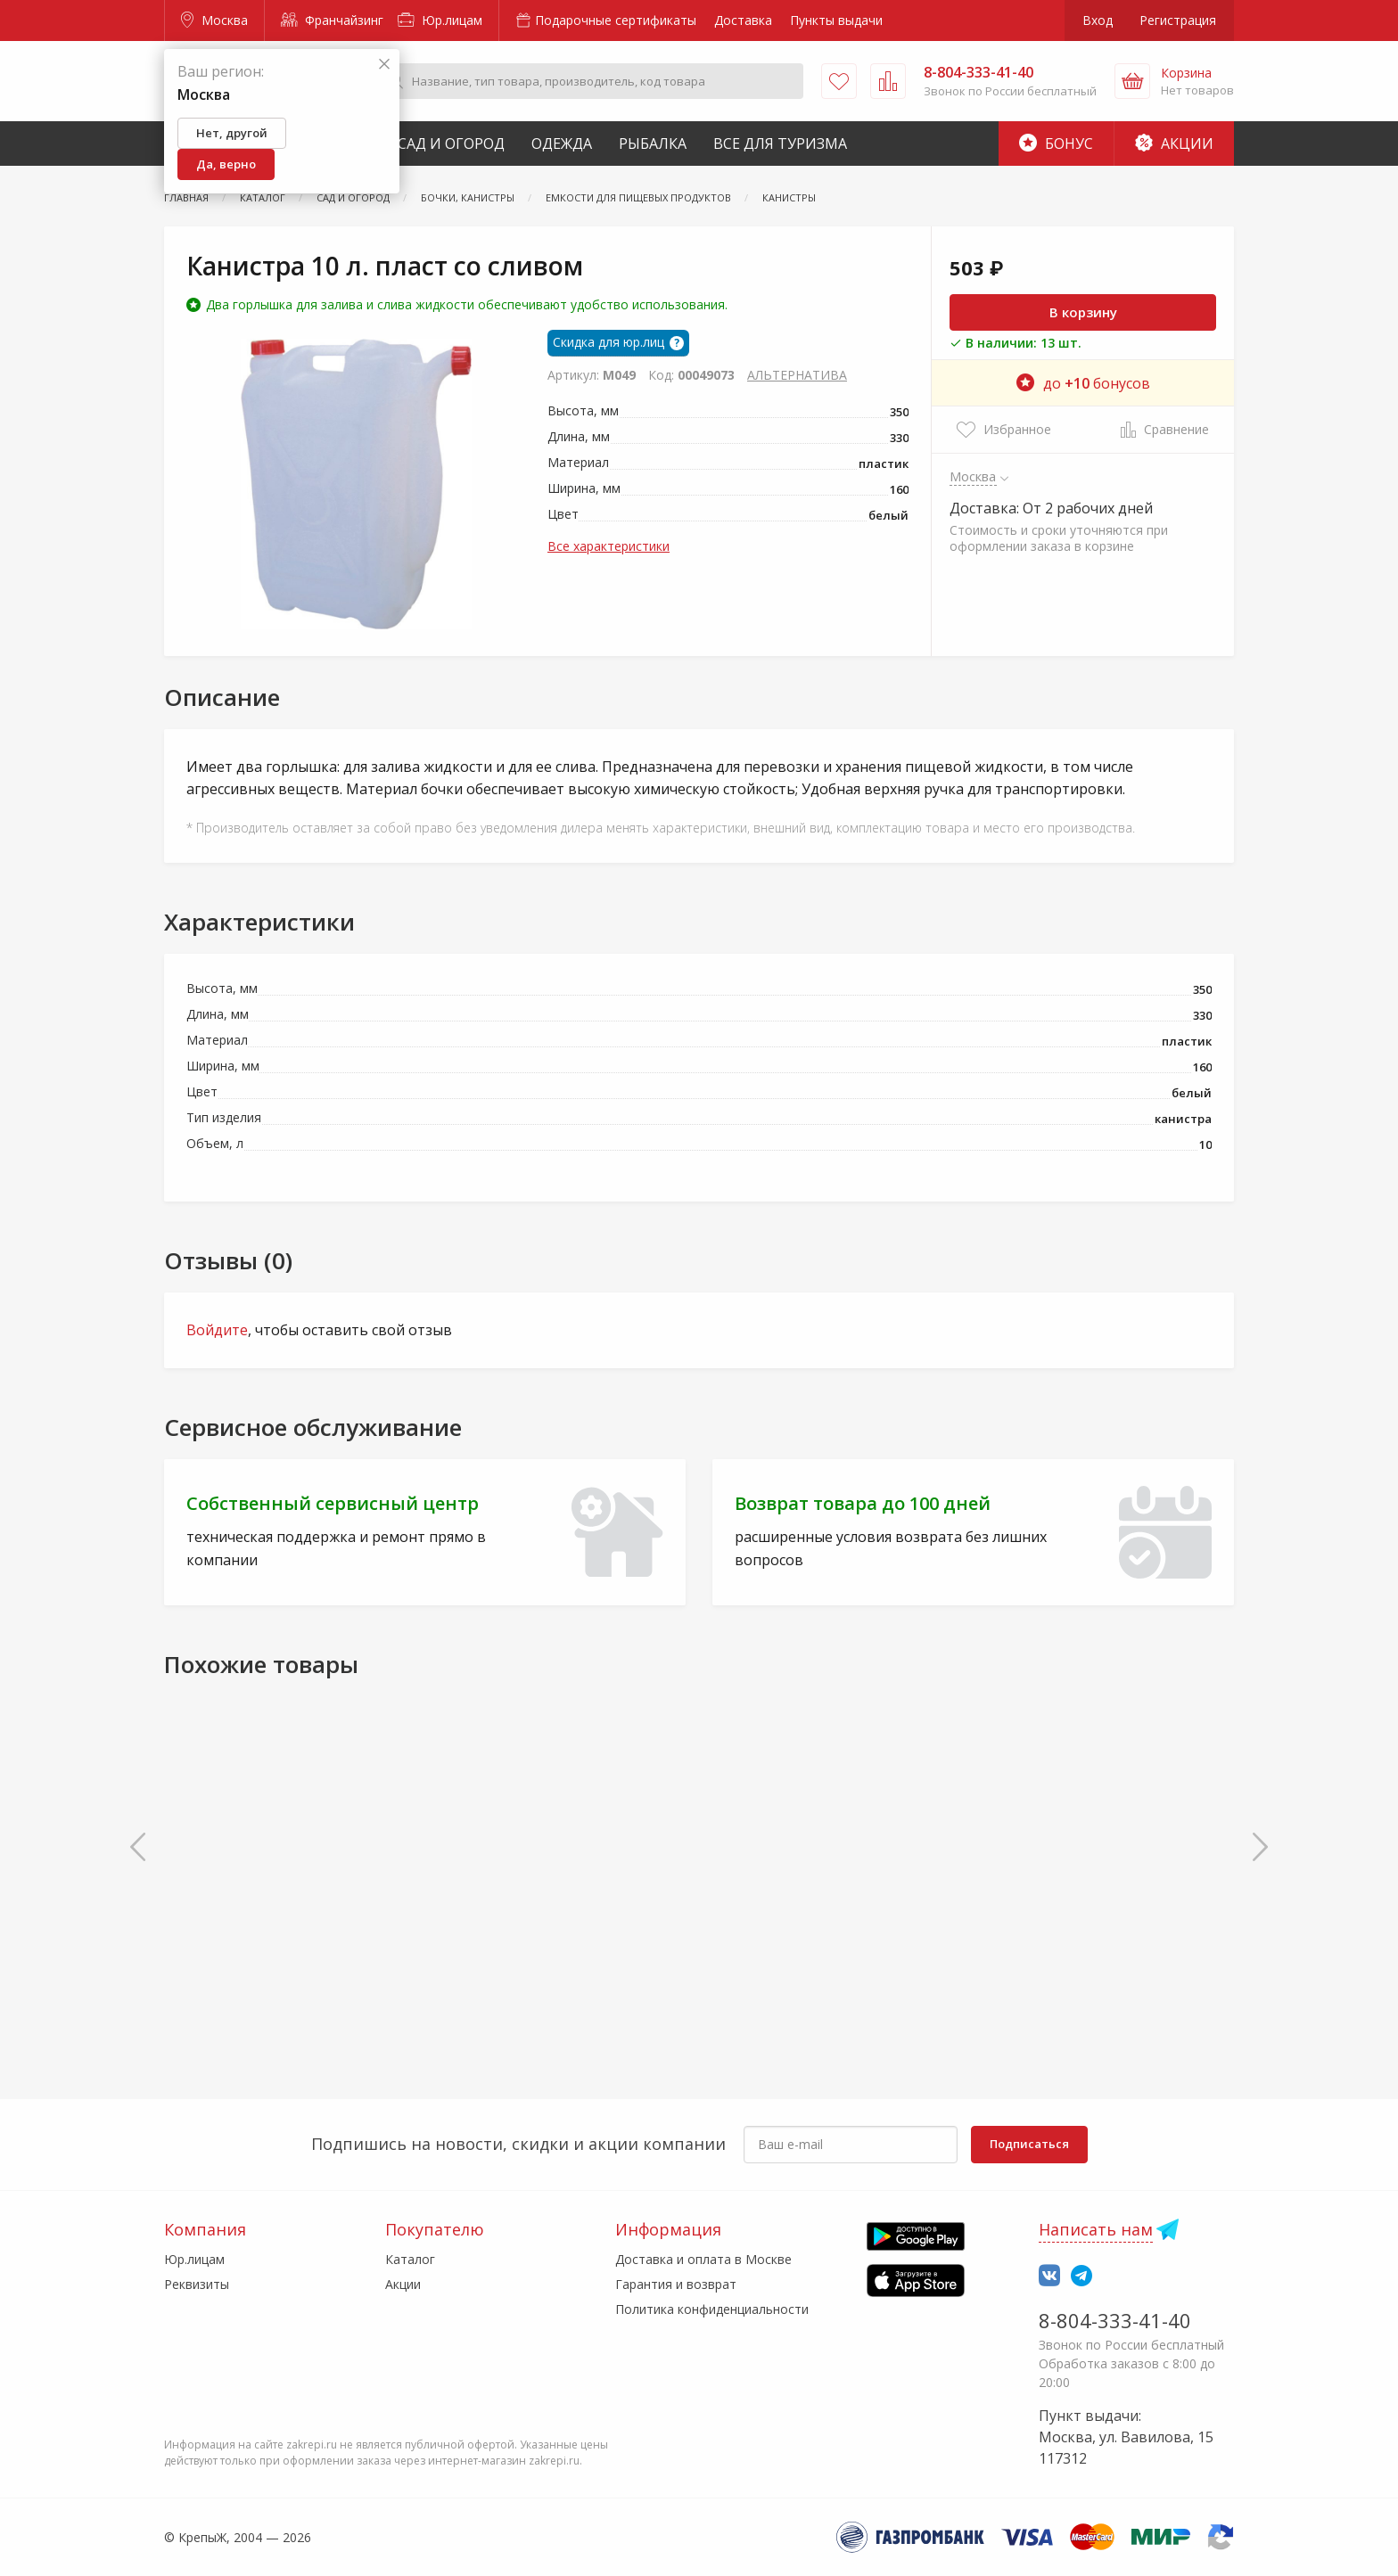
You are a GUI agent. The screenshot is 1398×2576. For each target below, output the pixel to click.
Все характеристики (608, 545)
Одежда (561, 143)
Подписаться (1029, 2144)
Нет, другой (231, 133)
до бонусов (1083, 383)
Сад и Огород (451, 143)
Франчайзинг (332, 20)
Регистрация (1177, 20)
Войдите (217, 1330)
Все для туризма (780, 143)
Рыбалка (653, 143)
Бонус (1056, 143)
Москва (214, 20)
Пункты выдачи (836, 20)
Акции (1174, 143)
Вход (1097, 20)
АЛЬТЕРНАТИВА (797, 374)
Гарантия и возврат (675, 2284)
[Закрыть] (384, 64)
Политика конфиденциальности (712, 2309)
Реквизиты (196, 2284)
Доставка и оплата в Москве (703, 2259)
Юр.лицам (440, 20)
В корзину (1083, 312)
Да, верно (226, 164)
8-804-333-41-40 (1115, 2320)
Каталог (410, 2259)
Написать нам (1096, 2229)
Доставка (743, 20)
